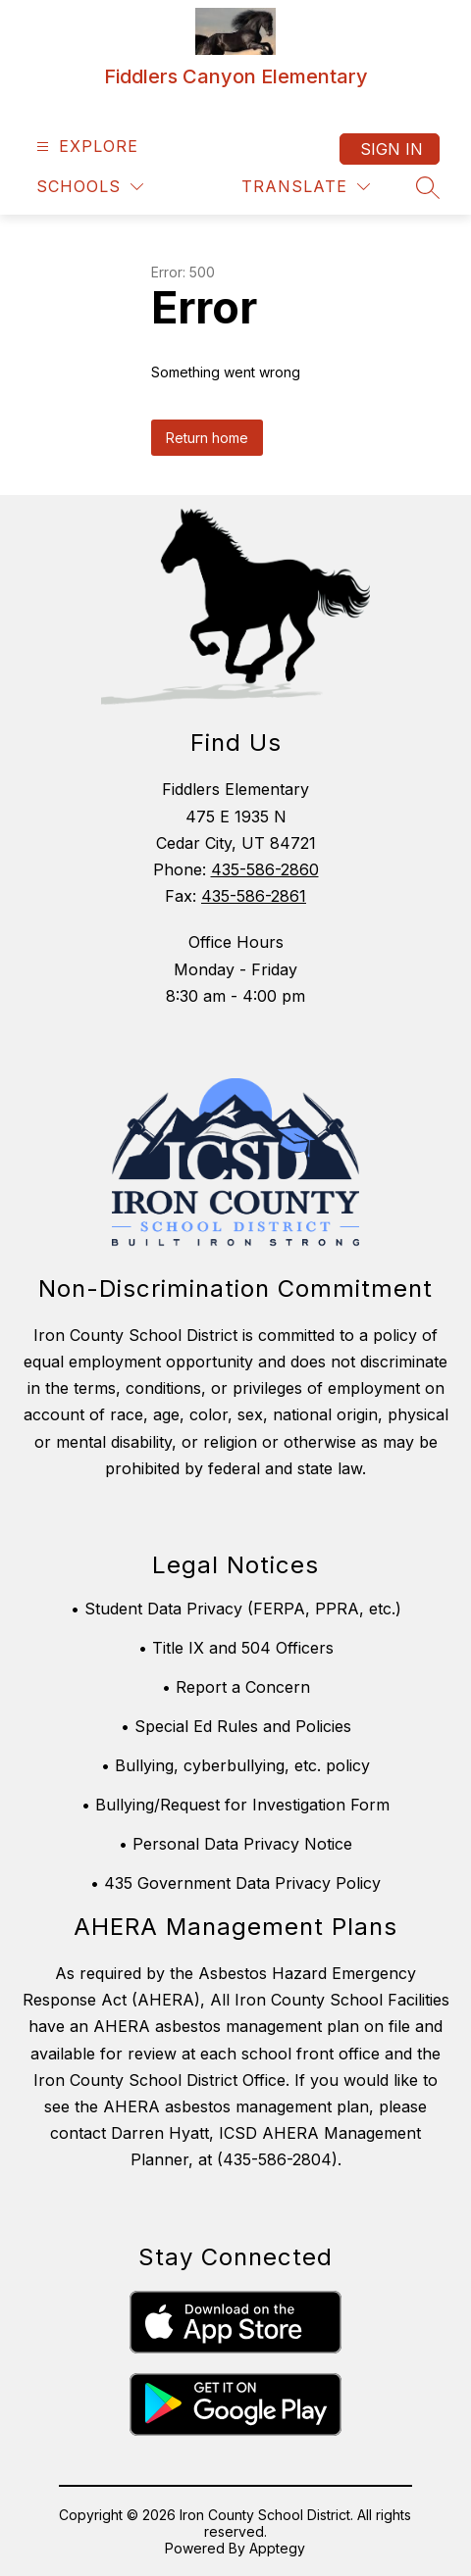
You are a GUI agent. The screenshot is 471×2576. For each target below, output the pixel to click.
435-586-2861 (253, 896)
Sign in (391, 149)
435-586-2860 (265, 869)
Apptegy (277, 2548)
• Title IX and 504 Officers (236, 1648)
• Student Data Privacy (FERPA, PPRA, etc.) (236, 1608)
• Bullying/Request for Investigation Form (235, 1804)
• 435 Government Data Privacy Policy (235, 1883)
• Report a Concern (236, 1687)
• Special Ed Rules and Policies (236, 1726)
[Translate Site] (305, 186)
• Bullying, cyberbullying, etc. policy (235, 1765)
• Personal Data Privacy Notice (235, 1844)
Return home (207, 437)
